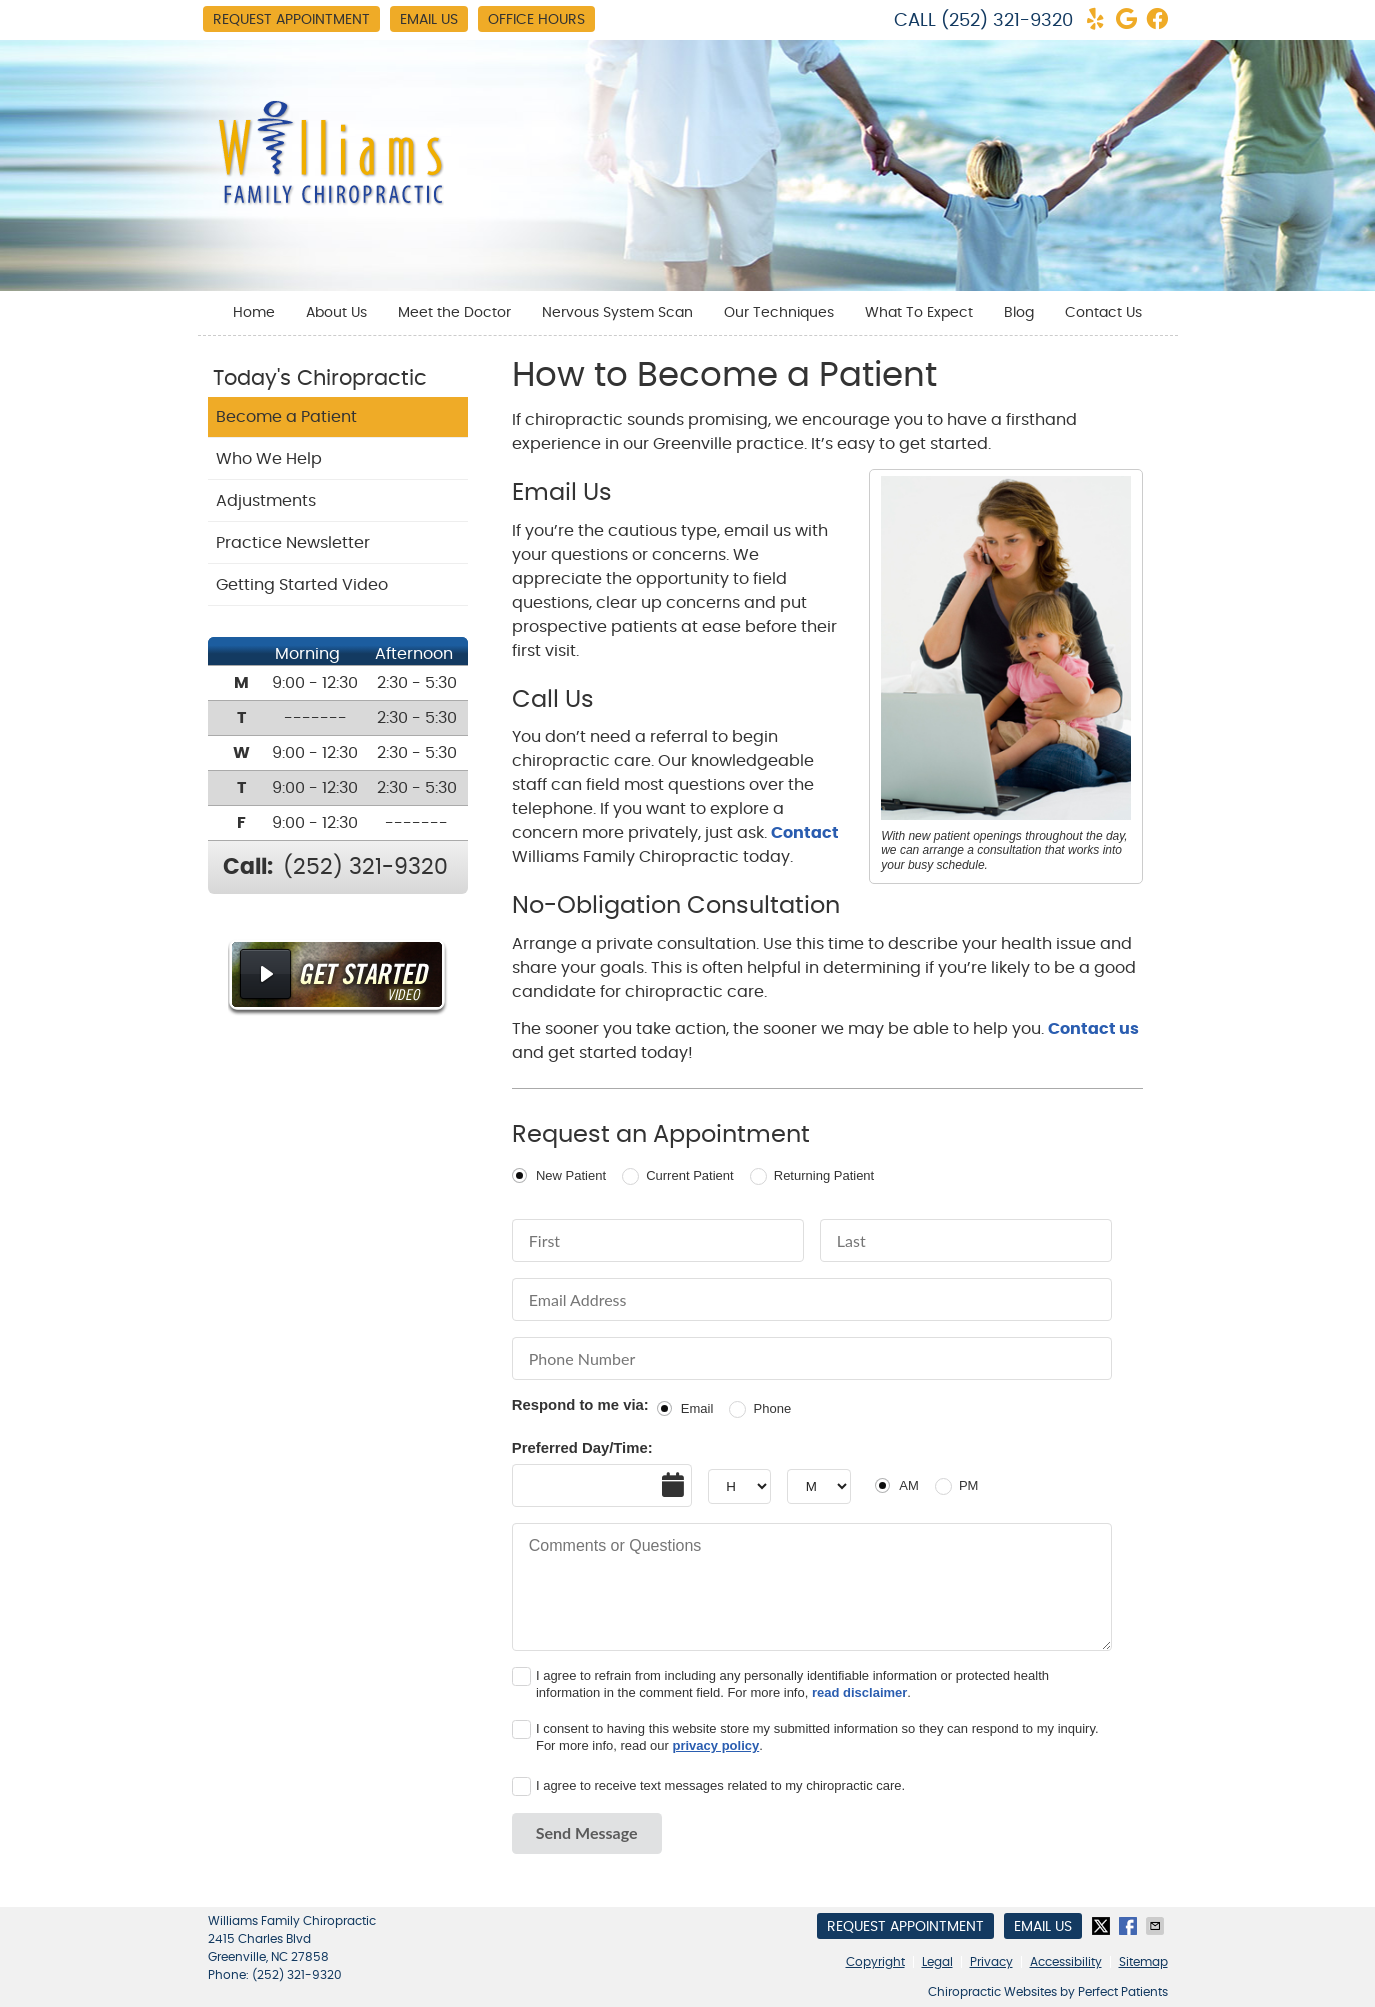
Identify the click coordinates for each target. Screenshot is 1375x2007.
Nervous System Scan (617, 313)
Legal (937, 1962)
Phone (773, 1408)
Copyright (875, 1962)
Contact (805, 833)
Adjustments (266, 501)
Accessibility (1066, 1962)
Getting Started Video (302, 585)
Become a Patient (286, 417)
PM (969, 1485)
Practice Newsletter (293, 543)
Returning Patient (824, 1175)
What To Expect (919, 313)
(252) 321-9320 (1007, 21)
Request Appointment (291, 20)
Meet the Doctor (454, 313)
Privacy (991, 1962)
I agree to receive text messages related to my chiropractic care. (720, 1785)
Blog (1019, 313)
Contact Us (1103, 313)
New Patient (571, 1175)
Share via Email (1157, 1926)
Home (254, 313)
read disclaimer (859, 1692)
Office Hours (536, 20)
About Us (336, 313)
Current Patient (689, 1175)
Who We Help (269, 459)
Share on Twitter (1103, 1926)
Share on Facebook (1130, 1926)
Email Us (429, 20)
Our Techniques (779, 313)
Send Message (587, 1832)
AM (909, 1485)
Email (697, 1408)
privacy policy (716, 1745)
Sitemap (1143, 1962)
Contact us (1093, 1029)
